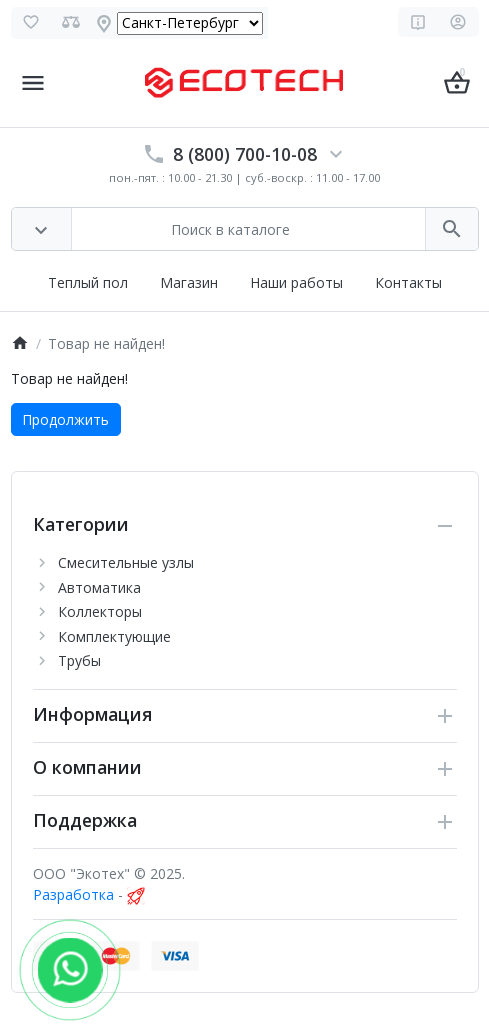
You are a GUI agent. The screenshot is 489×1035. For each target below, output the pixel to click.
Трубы (79, 660)
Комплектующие (114, 636)
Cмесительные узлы (126, 562)
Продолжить (65, 419)
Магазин (189, 282)
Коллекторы (100, 611)
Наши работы (296, 282)
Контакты (408, 282)
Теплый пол (88, 282)
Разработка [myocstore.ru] (73, 894)
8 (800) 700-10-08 (245, 154)
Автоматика (99, 587)
